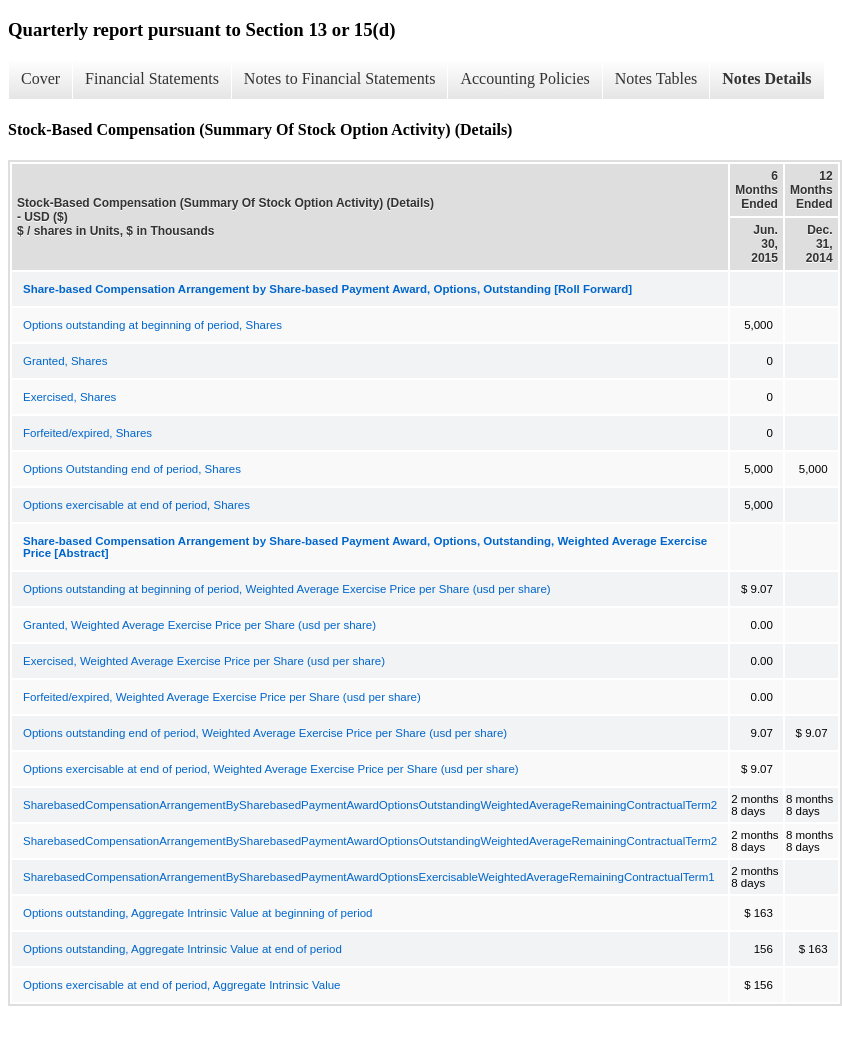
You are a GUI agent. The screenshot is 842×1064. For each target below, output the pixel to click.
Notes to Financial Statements (340, 78)
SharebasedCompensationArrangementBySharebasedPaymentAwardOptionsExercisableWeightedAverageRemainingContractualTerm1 (369, 877)
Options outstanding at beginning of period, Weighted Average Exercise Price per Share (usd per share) (287, 589)
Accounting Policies (524, 78)
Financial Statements (152, 78)
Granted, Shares (65, 361)
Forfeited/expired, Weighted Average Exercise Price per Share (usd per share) (222, 697)
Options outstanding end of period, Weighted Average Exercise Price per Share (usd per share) (265, 733)
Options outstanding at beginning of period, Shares (152, 325)
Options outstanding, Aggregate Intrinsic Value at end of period (182, 949)
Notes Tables (656, 78)
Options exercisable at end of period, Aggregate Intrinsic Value (182, 985)
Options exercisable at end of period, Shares (136, 505)
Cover (40, 78)
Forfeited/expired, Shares (87, 433)
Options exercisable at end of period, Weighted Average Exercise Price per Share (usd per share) (271, 769)
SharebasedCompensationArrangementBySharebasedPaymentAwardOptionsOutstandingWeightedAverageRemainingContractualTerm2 (370, 805)
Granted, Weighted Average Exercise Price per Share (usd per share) (199, 625)
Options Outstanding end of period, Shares (132, 469)
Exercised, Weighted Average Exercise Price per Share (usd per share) (204, 661)
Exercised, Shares (69, 397)
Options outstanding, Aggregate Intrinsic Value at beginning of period (198, 913)
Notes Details (766, 78)
